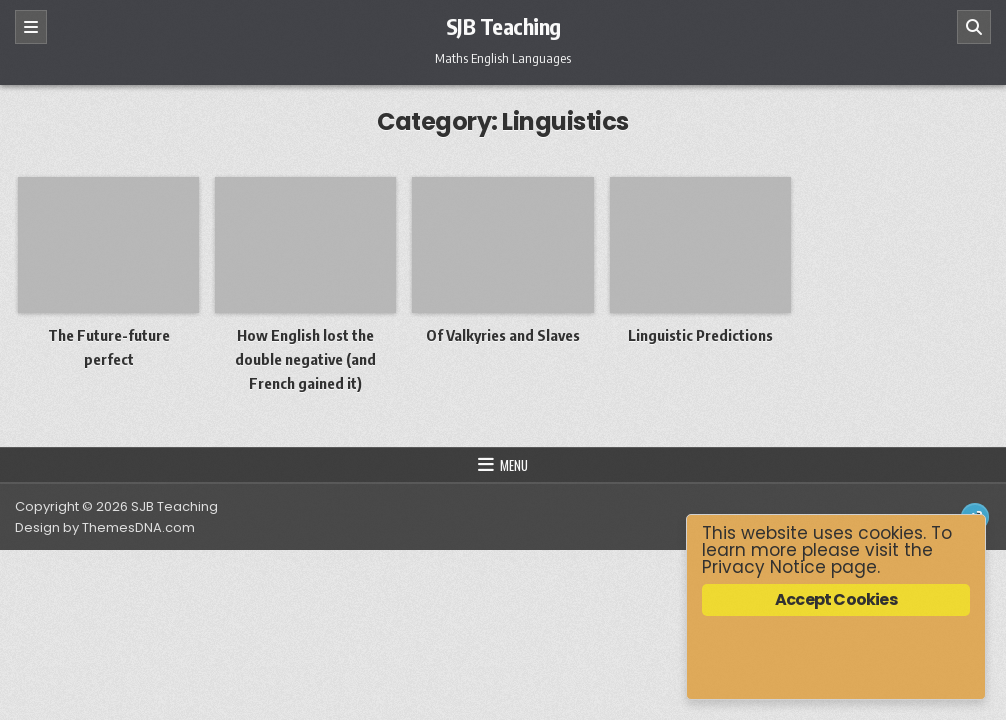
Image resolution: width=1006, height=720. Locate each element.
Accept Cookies (836, 599)
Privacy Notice (764, 567)
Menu (514, 465)
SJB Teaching (503, 26)
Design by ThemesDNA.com (105, 527)
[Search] (974, 27)
